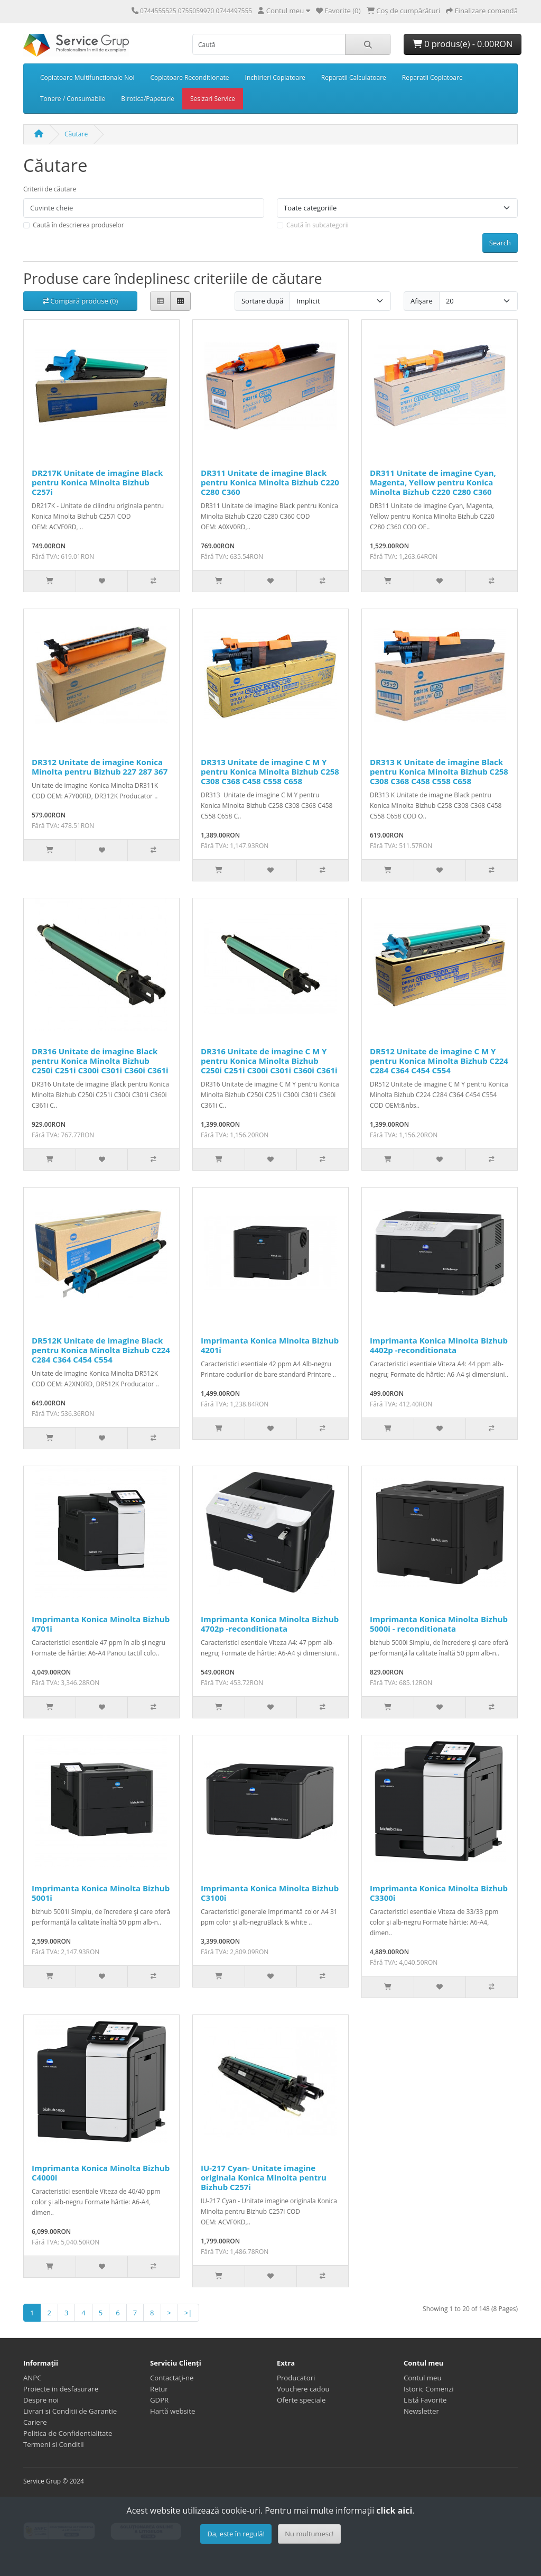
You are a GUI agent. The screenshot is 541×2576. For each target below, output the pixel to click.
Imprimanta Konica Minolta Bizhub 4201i (270, 1345)
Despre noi (41, 2400)
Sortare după (262, 301)
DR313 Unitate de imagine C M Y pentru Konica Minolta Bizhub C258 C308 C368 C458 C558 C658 (270, 771)
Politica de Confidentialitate (67, 2433)
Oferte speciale (301, 2400)
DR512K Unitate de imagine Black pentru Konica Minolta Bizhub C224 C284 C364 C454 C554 (101, 1350)
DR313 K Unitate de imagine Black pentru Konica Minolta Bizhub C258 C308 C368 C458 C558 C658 (439, 771)
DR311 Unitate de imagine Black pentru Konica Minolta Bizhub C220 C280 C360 (270, 482)
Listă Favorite (425, 2400)
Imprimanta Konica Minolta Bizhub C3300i (439, 1893)
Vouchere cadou (303, 2389)
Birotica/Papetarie (147, 98)
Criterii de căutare (49, 189)
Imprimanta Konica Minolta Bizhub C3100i (270, 1893)
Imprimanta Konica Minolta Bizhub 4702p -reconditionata (270, 1624)
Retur (159, 2389)
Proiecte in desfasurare (60, 2389)
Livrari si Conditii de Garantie (70, 2411)
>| (188, 2312)
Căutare (76, 134)
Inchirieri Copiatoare (275, 77)
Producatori (296, 2377)
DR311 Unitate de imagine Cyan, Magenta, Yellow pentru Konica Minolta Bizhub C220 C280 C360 (433, 482)
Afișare (422, 301)
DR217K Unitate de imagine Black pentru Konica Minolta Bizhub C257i (97, 482)
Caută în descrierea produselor (78, 224)
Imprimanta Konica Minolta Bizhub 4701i (101, 1624)
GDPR (159, 2400)
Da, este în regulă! (235, 2533)
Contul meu (423, 2377)
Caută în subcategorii (317, 224)
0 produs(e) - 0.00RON (462, 44)
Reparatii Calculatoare (353, 77)
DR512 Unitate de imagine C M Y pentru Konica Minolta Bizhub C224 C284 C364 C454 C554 (439, 1060)
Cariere (35, 2422)
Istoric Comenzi (429, 2389)
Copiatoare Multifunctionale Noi (87, 77)
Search (500, 242)
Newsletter (421, 2411)
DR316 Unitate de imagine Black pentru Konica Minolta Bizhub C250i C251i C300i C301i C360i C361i (100, 1060)
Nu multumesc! (309, 2533)
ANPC (32, 2377)
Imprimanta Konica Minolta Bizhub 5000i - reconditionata (439, 1624)
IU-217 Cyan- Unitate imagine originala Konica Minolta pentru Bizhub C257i (264, 2177)
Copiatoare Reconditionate (189, 77)
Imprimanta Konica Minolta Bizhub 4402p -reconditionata (439, 1345)
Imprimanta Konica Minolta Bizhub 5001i (101, 1893)
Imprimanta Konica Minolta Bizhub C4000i (101, 2173)
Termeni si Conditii (53, 2444)
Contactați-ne (171, 2377)
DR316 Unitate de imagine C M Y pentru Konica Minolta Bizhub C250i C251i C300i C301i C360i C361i (269, 1060)
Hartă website (172, 2411)
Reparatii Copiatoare (432, 77)
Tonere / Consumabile (72, 98)
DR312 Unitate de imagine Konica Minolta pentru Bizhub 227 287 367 (99, 767)
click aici (394, 2510)
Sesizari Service (212, 98)
